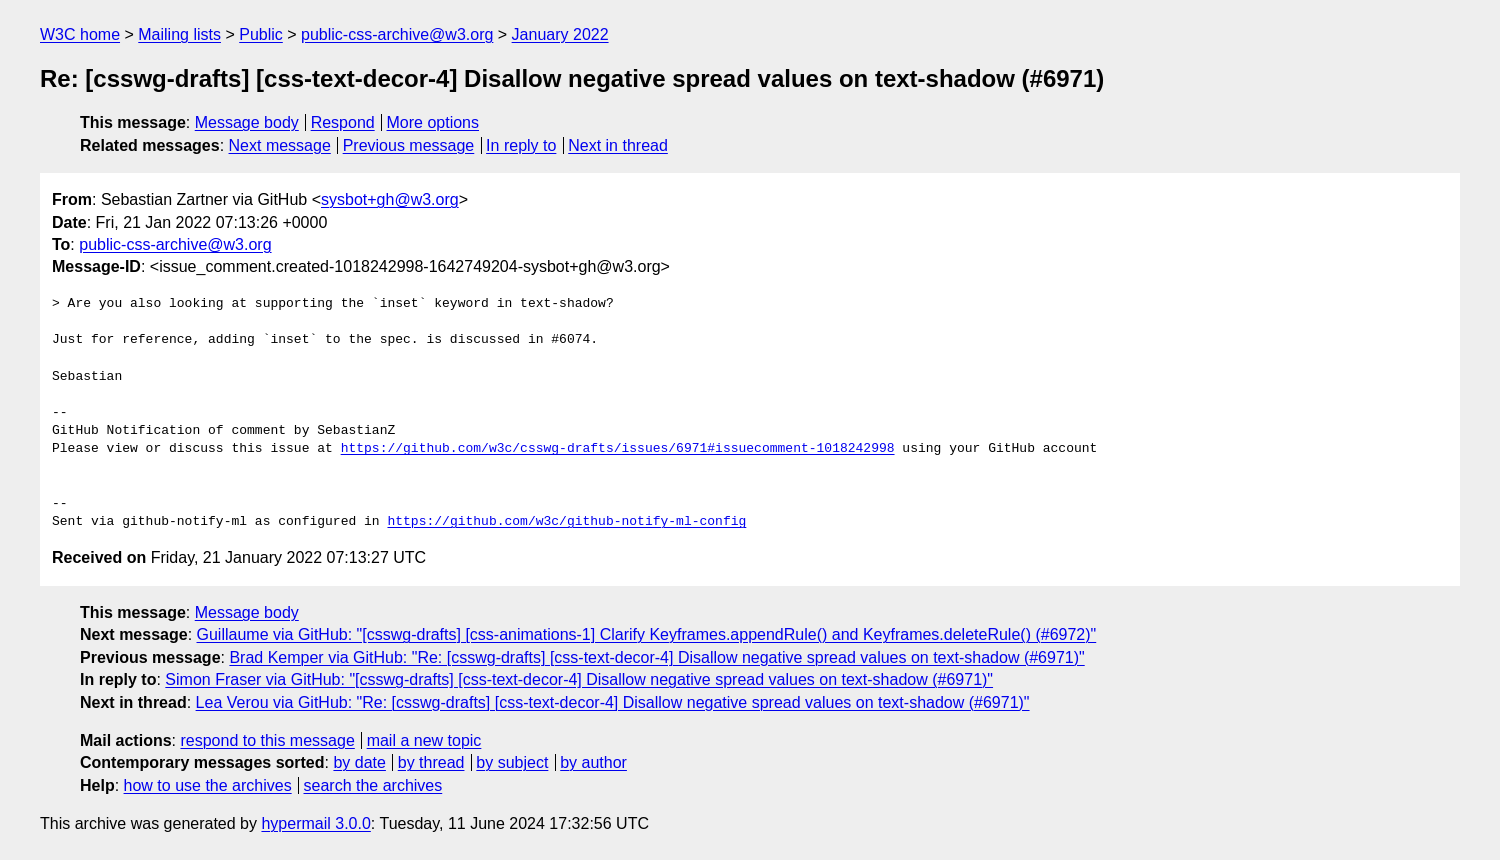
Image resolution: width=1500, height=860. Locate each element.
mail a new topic (424, 740)
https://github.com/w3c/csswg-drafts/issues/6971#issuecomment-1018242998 (618, 449)
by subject (512, 762)
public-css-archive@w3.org (397, 34)
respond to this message (267, 740)
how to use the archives (208, 785)
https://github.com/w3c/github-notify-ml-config (566, 522)
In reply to (521, 145)
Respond (343, 122)
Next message (280, 145)
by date (359, 762)
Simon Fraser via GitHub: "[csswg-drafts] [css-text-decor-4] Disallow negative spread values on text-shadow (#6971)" (579, 679)
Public (261, 34)
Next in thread (618, 145)
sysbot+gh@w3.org (390, 199)
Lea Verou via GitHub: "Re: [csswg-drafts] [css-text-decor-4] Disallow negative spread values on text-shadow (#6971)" (613, 702)
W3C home (80, 34)
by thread (431, 762)
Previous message (409, 145)
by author (593, 762)
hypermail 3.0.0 (315, 823)
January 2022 (560, 34)
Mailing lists (179, 34)
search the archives (373, 785)
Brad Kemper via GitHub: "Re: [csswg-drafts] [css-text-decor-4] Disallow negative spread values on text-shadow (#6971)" (656, 657)
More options (433, 122)
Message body (247, 122)
